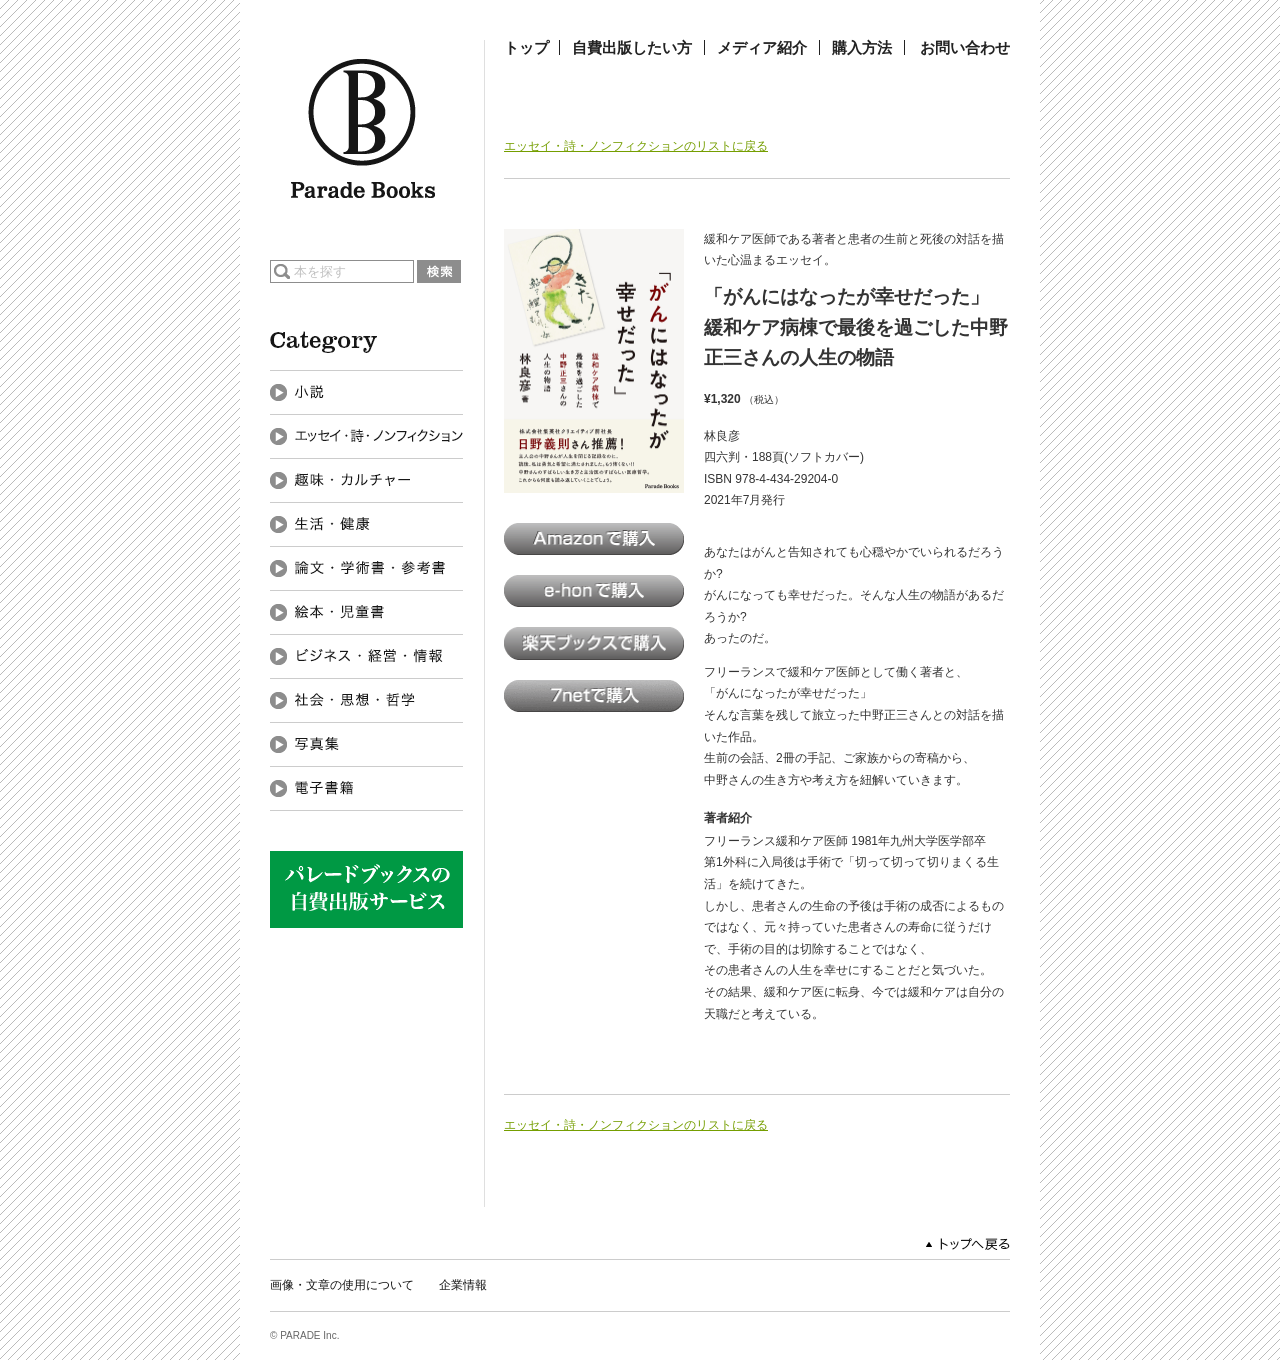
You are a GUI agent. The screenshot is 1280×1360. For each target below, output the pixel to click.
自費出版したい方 (632, 47)
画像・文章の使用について (342, 1285)
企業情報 (463, 1285)
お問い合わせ (965, 47)
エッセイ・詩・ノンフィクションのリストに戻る (636, 146)
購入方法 (862, 47)
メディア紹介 (762, 47)
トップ (526, 47)
